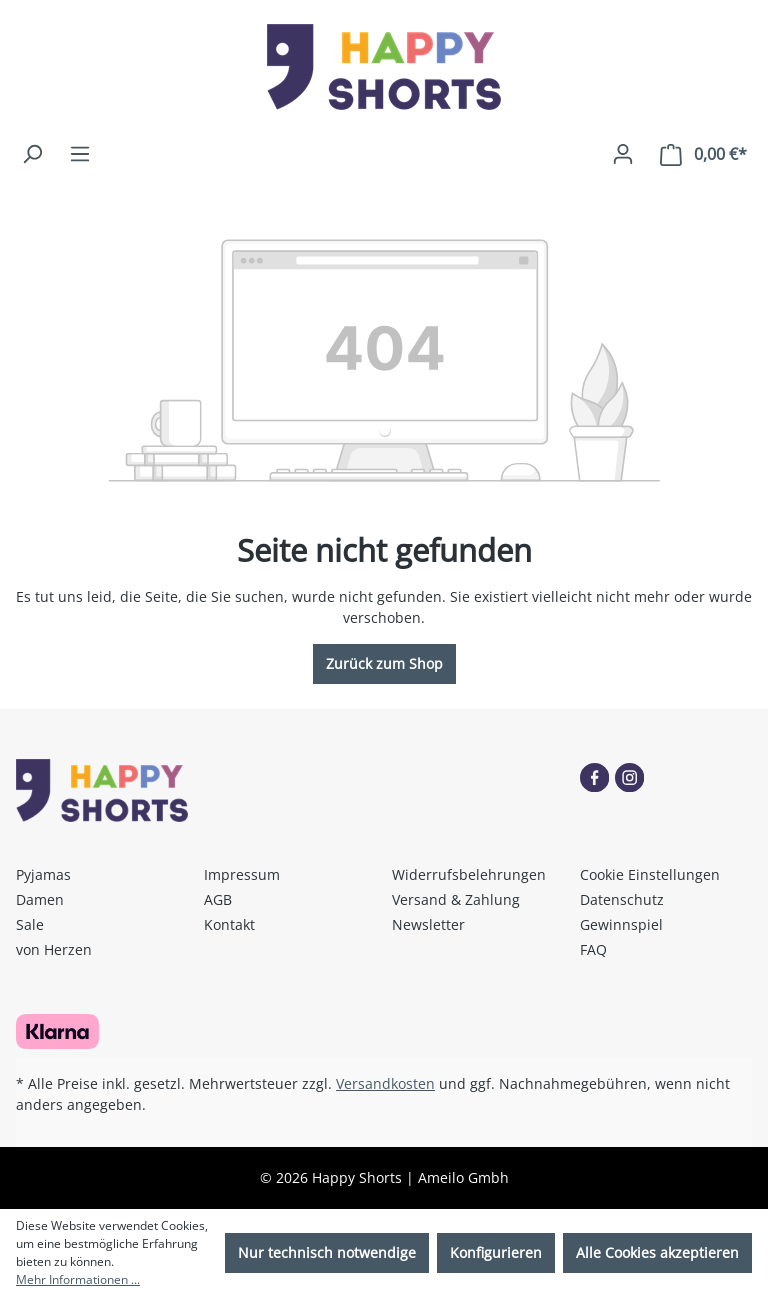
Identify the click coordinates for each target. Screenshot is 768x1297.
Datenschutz (622, 899)
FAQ (593, 949)
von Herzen (54, 949)
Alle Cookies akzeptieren (657, 1252)
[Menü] (80, 154)
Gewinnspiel (621, 924)
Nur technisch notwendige (327, 1252)
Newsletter (428, 924)
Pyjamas (43, 874)
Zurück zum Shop (384, 663)
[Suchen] (32, 154)
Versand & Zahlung (456, 899)
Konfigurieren (496, 1252)
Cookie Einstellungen (650, 874)
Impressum (242, 874)
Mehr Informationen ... (78, 1279)
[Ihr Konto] (623, 154)
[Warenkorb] (703, 154)
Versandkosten (385, 1083)
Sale (30, 924)
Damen (40, 899)
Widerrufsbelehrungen (469, 874)
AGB (218, 899)
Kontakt (229, 924)
